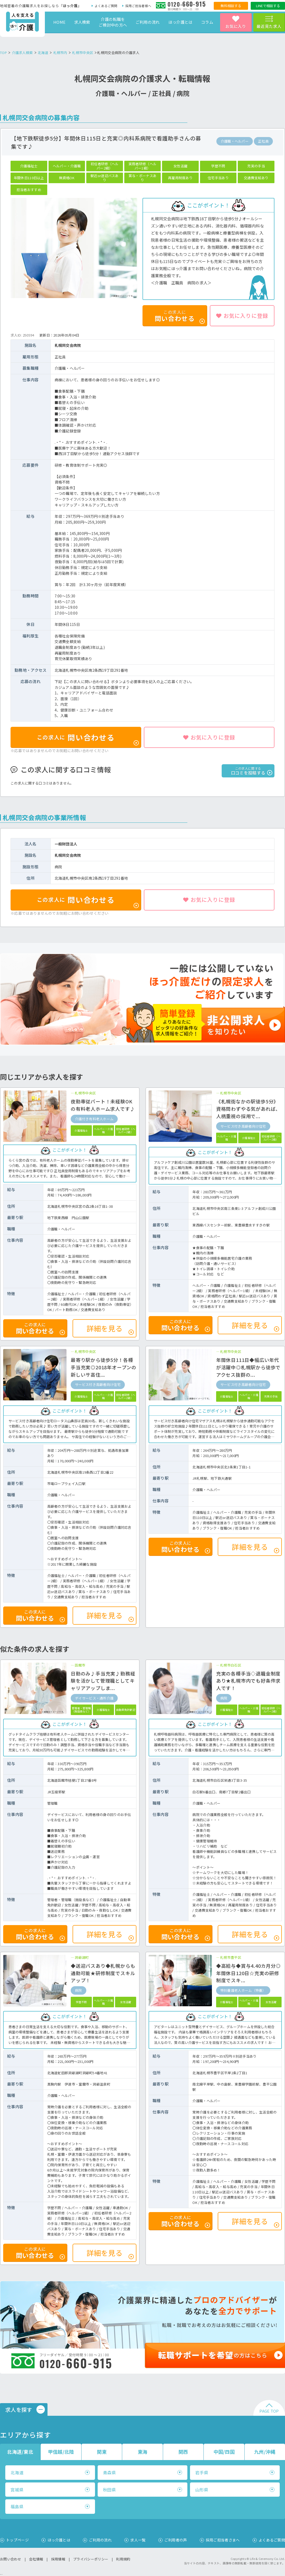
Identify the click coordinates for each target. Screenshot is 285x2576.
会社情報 (36, 2559)
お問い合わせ (10, 2559)
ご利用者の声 (175, 2540)
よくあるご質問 (106, 5)
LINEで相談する (268, 5)
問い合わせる (88, 739)
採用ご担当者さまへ (223, 2540)
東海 (143, 2451)
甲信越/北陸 (61, 2451)
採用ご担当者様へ (138, 5)
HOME (59, 22)
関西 (183, 2451)
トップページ (17, 2540)
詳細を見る (110, 1329)
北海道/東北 (20, 2451)
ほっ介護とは (180, 22)
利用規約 (123, 2559)
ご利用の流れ (148, 22)
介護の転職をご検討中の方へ (113, 22)
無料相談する (231, 5)
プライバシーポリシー (90, 2559)
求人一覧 (137, 2540)
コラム (207, 22)
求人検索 (82, 22)
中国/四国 (224, 2451)
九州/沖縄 (265, 2451)
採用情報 (58, 2559)
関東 (102, 2451)
